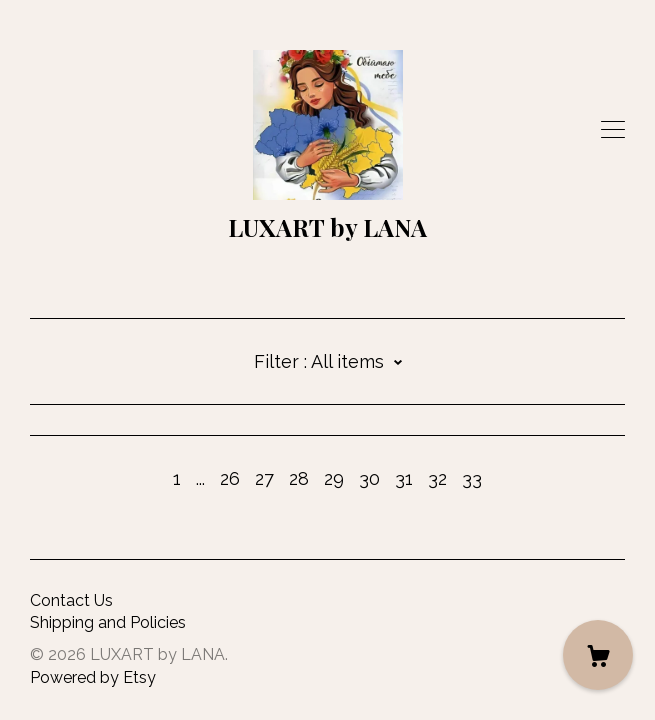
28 (299, 478)
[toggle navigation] (613, 130)
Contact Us (71, 600)
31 (404, 478)
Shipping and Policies (108, 622)
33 (472, 478)
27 (264, 478)
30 (369, 478)
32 (437, 478)
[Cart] (598, 655)
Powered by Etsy (93, 677)
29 (334, 478)
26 (230, 478)
